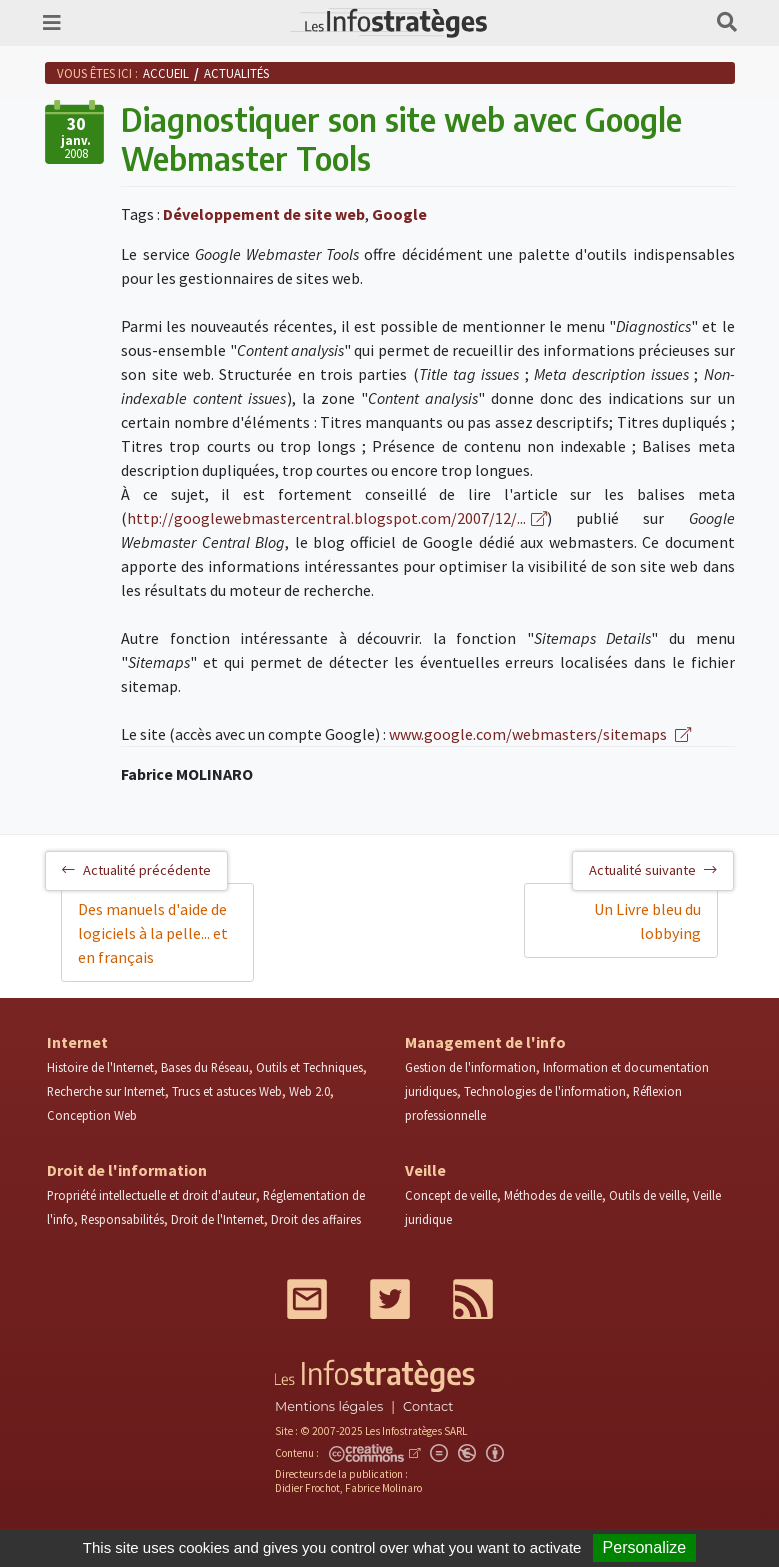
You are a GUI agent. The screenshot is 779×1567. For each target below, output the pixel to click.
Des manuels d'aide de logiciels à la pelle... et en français (153, 933)
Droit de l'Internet (217, 1219)
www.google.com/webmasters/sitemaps (529, 734)
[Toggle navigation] (52, 23)
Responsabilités (122, 1219)
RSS (473, 1299)
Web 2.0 (309, 1091)
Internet (77, 1042)
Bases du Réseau (205, 1067)
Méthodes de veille (553, 1195)
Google (399, 214)
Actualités (236, 73)
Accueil (166, 73)
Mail (307, 1299)
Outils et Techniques (309, 1067)
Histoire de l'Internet (100, 1067)
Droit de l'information (127, 1170)
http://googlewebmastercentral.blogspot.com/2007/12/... (326, 518)
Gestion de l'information (470, 1067)
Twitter (390, 1299)
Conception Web (92, 1115)
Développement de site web (264, 214)
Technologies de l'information (545, 1091)
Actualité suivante (653, 870)
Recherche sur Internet (106, 1091)
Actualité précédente (136, 870)
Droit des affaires (316, 1219)
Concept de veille (451, 1195)
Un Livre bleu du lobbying (647, 921)
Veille (425, 1170)
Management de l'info (485, 1042)
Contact (428, 1406)
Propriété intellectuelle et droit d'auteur (151, 1195)
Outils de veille (647, 1195)
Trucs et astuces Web (227, 1091)
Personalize (645, 1547)
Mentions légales (329, 1406)
